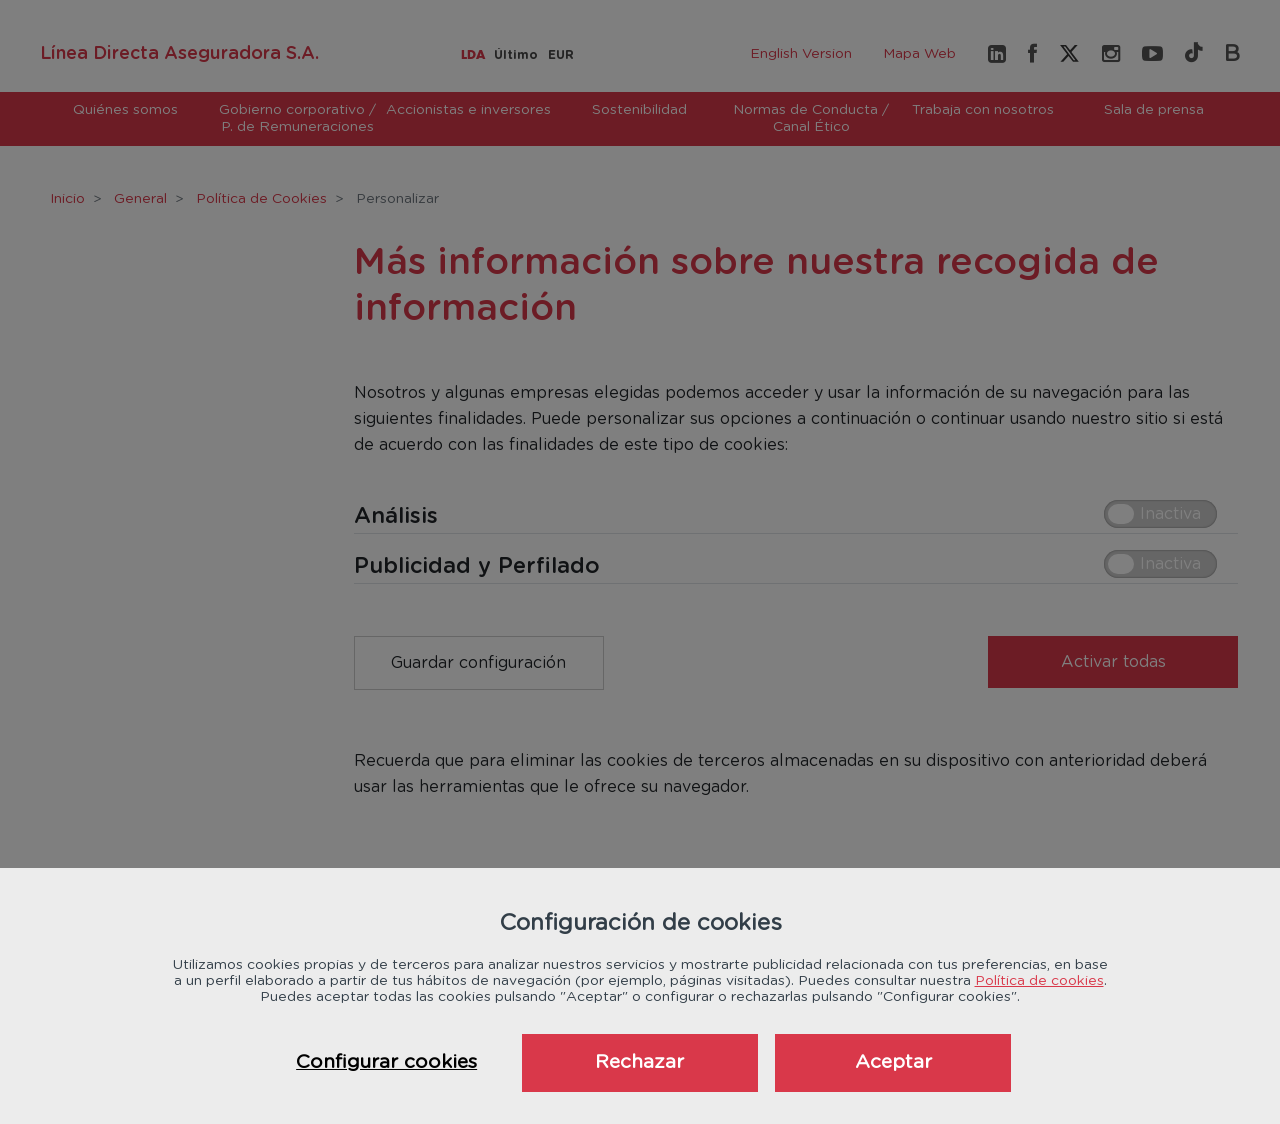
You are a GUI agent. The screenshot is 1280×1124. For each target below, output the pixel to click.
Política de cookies (1039, 981)
